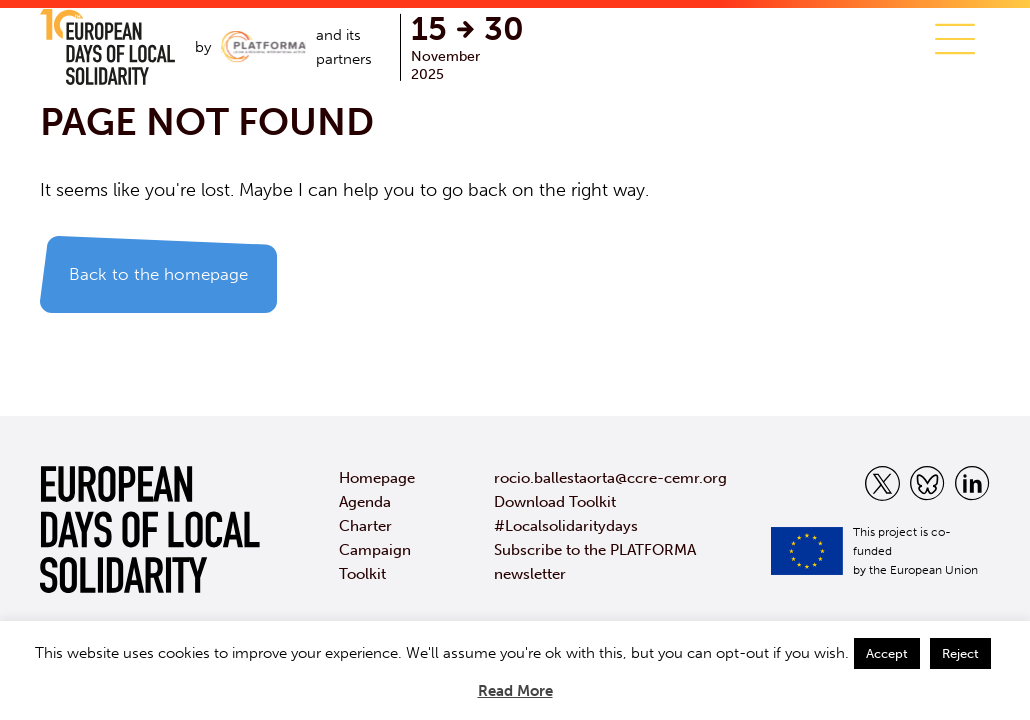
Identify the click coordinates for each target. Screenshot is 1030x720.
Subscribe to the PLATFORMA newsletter (595, 562)
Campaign (375, 550)
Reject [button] (960, 653)
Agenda (365, 502)
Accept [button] (887, 653)
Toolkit (362, 574)
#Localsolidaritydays (566, 526)
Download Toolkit (555, 502)
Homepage (377, 478)
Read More (515, 691)
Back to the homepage (158, 274)
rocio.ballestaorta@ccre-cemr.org (610, 478)
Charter (365, 526)
